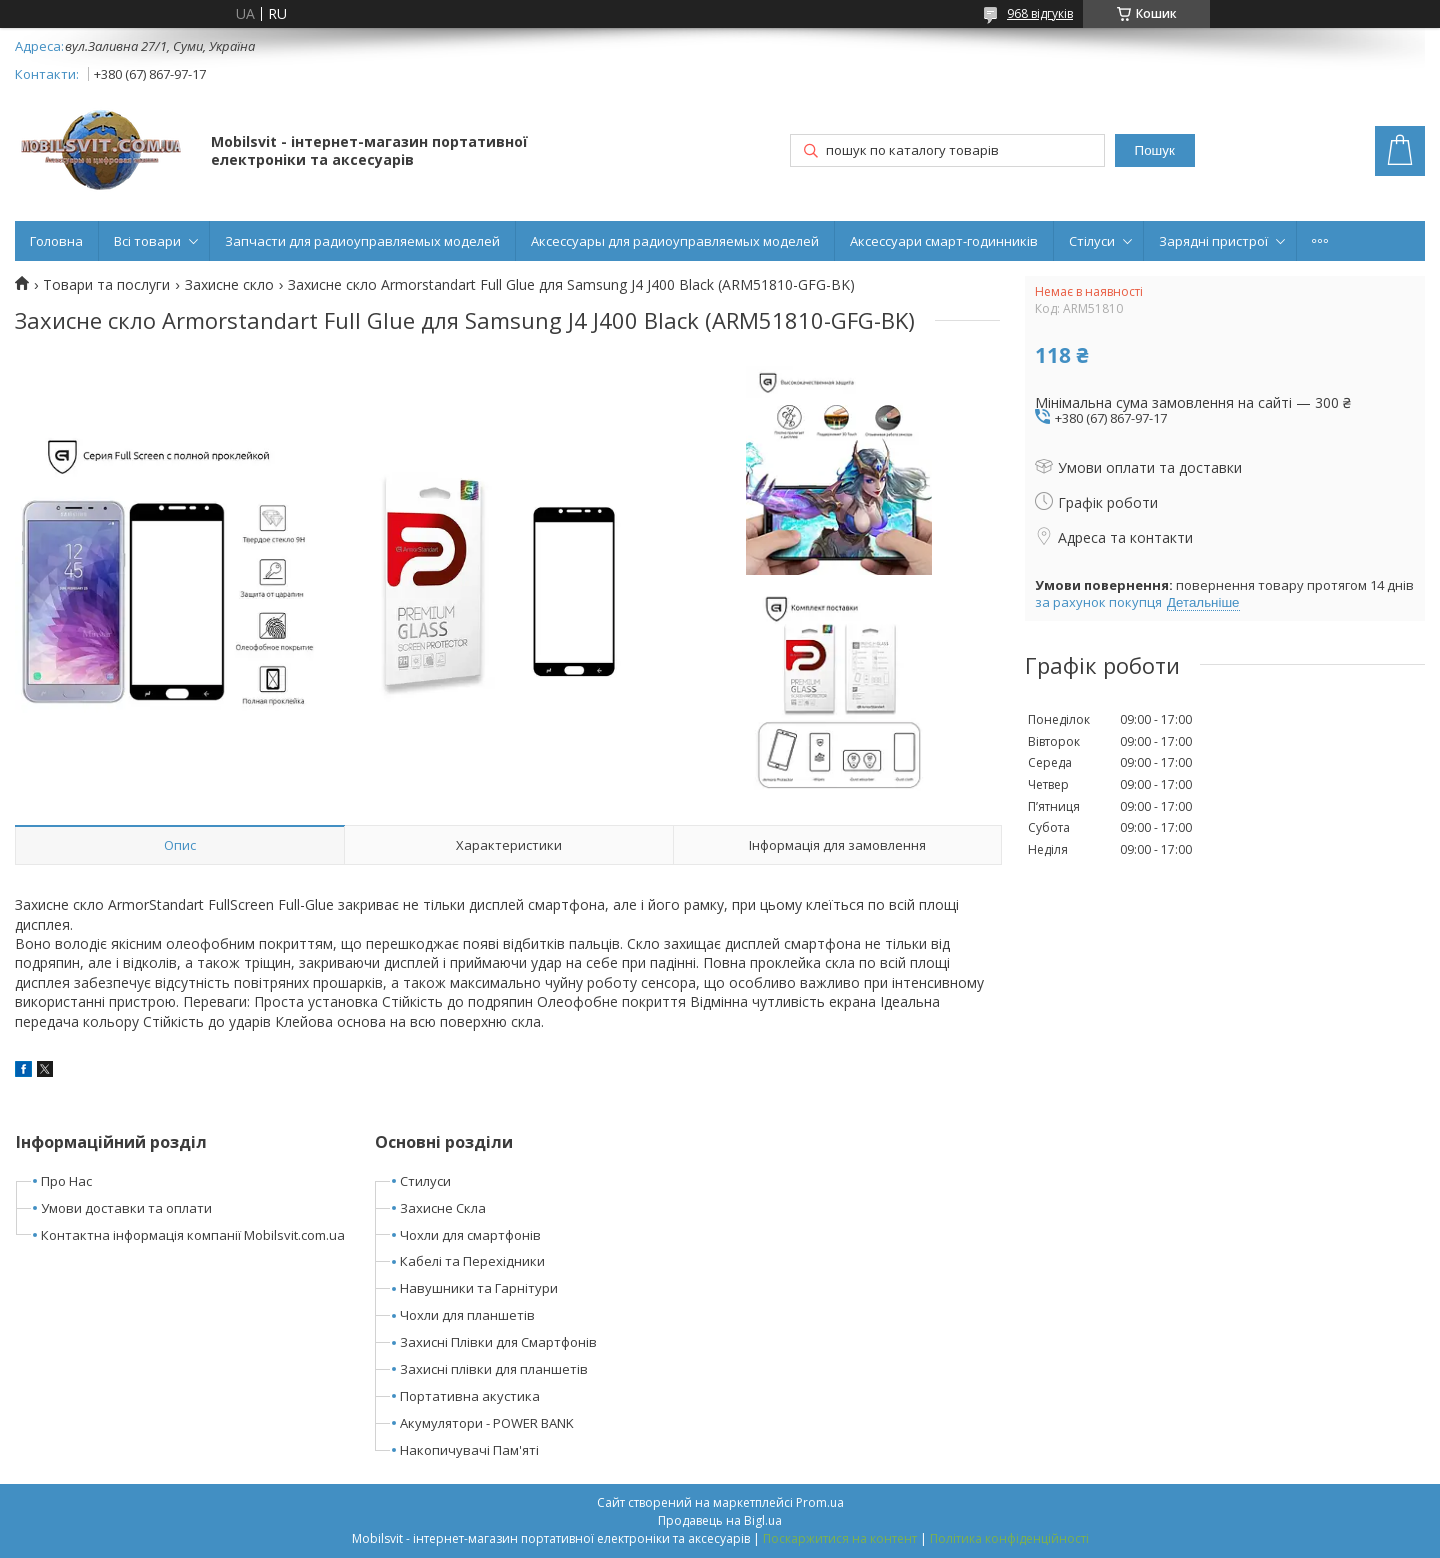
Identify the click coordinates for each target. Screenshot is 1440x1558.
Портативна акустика (470, 1396)
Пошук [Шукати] (1155, 150)
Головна (56, 241)
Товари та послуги (106, 285)
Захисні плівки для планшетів (494, 1369)
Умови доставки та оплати (126, 1208)
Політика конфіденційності (1009, 1538)
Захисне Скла (443, 1208)
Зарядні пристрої (1213, 241)
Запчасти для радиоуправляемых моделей (362, 241)
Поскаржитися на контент (840, 1538)
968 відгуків (1040, 13)
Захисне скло (229, 285)
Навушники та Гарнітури (479, 1288)
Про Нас (66, 1181)
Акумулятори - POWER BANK (487, 1423)
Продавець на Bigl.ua (720, 1520)
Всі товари (147, 241)
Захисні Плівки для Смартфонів (498, 1342)
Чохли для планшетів (467, 1315)
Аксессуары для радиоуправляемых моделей (675, 241)
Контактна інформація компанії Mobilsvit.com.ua (193, 1235)
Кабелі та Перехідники (472, 1261)
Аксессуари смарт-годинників (944, 241)
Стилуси (425, 1181)
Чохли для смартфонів (470, 1235)
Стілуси (1092, 241)
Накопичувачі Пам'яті (469, 1450)
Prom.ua (820, 1502)
